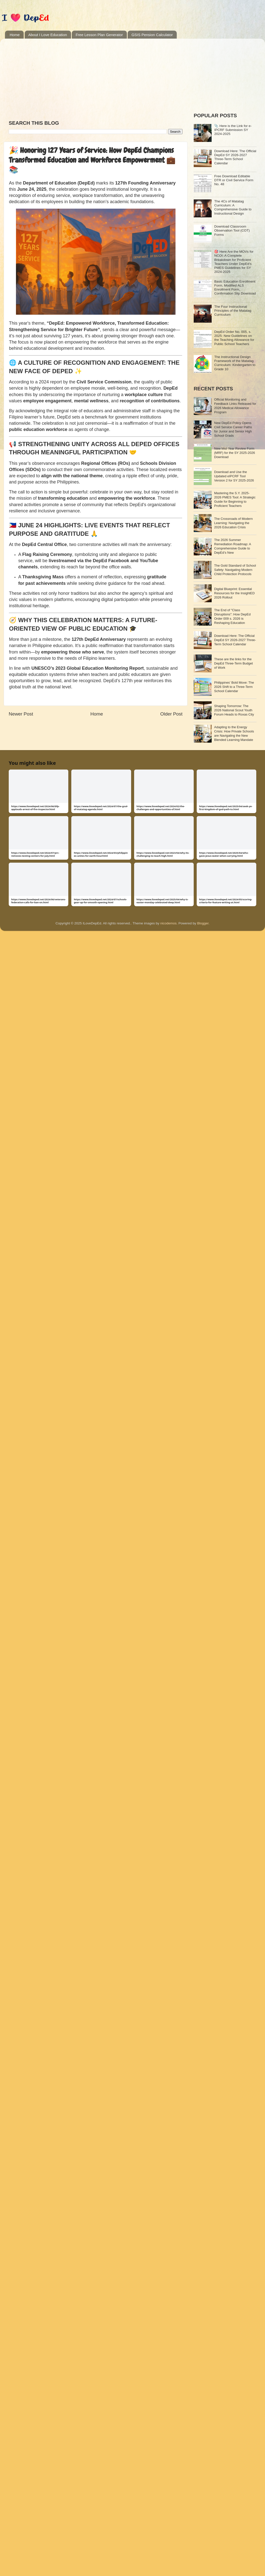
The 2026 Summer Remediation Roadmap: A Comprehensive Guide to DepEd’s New (232, 546)
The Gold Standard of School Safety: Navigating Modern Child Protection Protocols (235, 570)
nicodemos (168, 923)
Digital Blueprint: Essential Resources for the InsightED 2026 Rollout (234, 593)
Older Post (171, 714)
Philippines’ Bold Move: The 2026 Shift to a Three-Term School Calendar (234, 687)
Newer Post (21, 714)
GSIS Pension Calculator (152, 35)
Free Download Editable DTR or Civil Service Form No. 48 (233, 180)
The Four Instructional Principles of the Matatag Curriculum (232, 310)
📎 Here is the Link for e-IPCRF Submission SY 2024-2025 (233, 130)
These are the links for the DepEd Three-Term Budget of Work (233, 663)
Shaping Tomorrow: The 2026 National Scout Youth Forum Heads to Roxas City (234, 710)
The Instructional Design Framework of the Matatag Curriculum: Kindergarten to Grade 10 (234, 363)
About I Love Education (47, 35)
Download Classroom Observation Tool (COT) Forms (232, 230)
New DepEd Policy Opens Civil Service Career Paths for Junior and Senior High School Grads (233, 429)
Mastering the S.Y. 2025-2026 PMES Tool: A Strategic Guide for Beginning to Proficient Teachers (235, 499)
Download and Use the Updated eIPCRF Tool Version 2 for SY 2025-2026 (234, 476)
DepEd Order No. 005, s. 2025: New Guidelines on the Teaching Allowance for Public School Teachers (234, 338)
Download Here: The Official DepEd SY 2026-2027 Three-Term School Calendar (235, 157)
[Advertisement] (95, 77)
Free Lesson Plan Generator (99, 35)
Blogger (203, 923)
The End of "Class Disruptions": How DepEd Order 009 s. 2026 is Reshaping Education (232, 616)
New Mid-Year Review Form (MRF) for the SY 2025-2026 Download (234, 453)
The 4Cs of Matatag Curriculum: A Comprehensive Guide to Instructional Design (232, 207)
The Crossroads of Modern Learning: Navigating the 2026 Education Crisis (233, 523)
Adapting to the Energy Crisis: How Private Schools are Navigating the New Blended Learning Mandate (234, 733)
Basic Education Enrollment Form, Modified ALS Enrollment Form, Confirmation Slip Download (235, 288)
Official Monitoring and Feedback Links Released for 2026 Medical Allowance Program (235, 406)
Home (15, 35)
